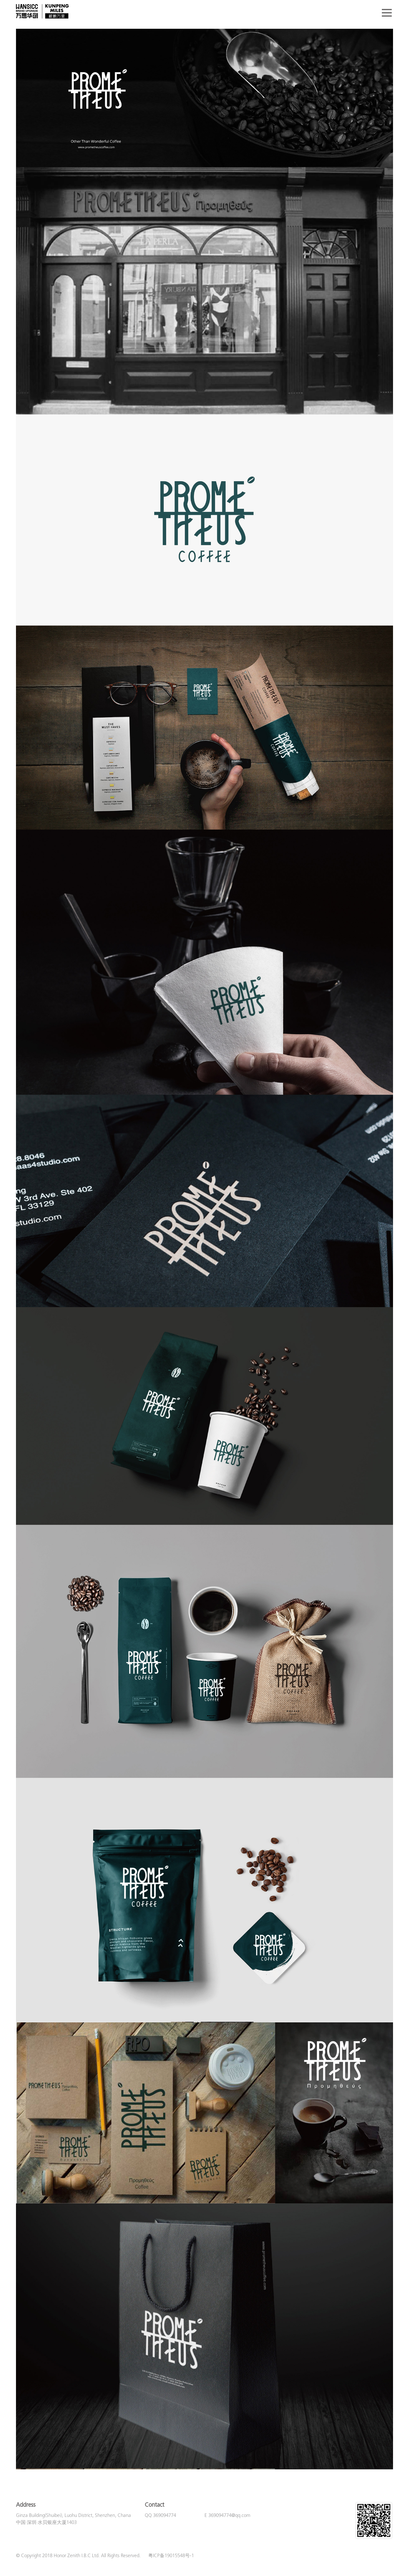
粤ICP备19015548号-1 (171, 2556)
